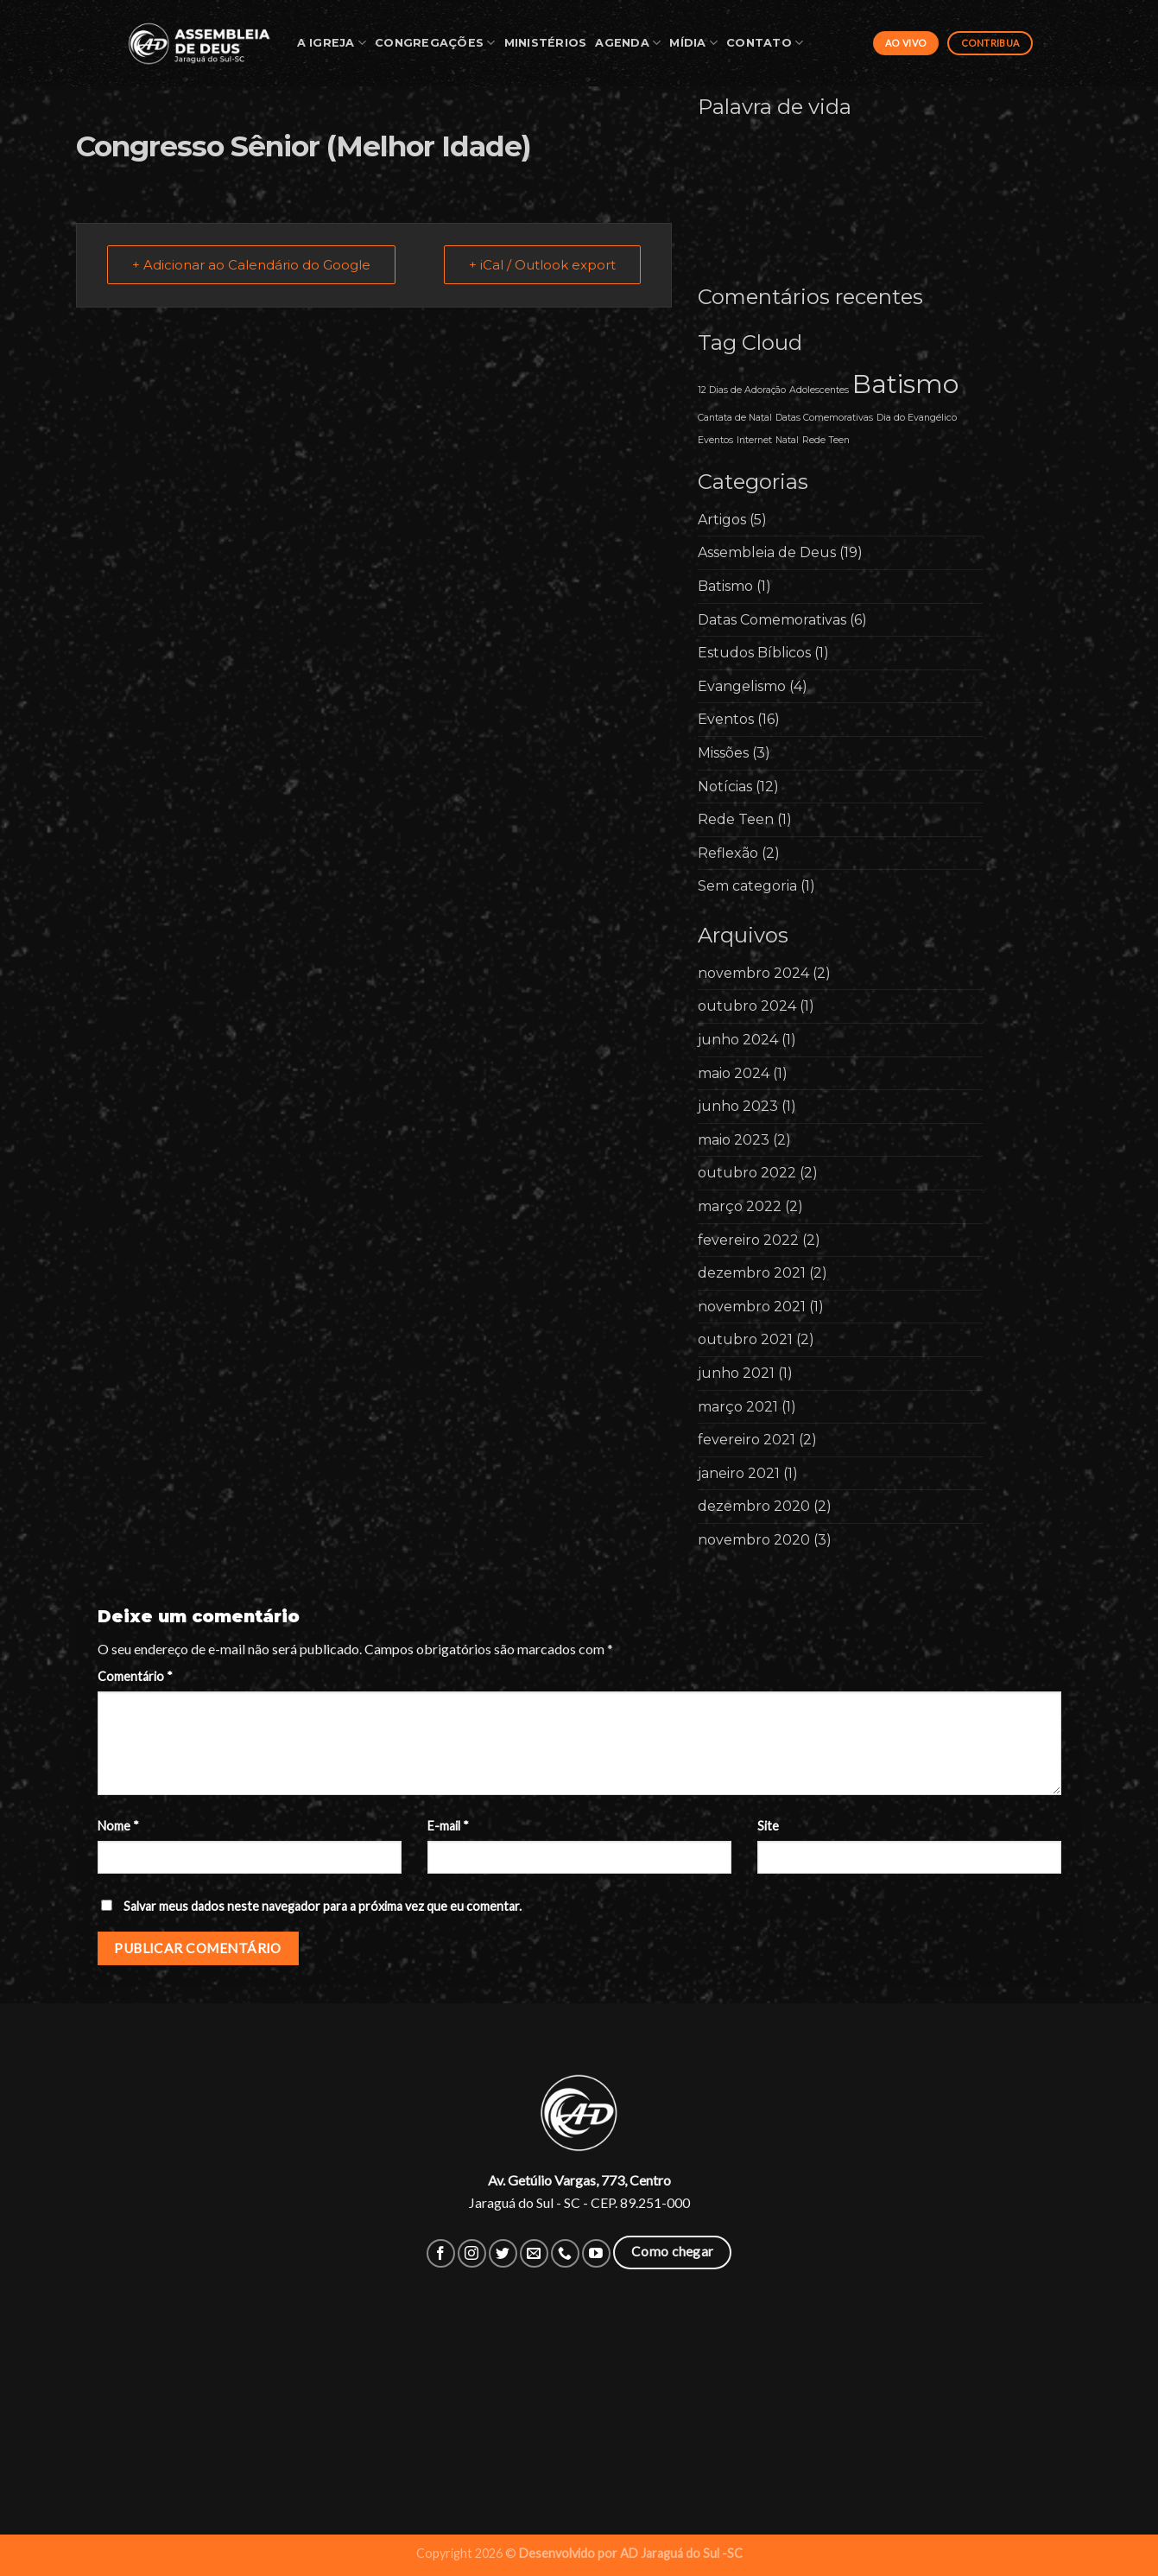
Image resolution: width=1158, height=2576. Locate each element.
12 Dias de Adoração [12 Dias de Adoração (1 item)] (742, 390)
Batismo (725, 586)
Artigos (722, 519)
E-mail (448, 1825)
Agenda (628, 43)
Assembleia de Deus (767, 552)
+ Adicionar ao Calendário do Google (251, 265)
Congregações (435, 43)
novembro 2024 (753, 973)
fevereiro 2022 (748, 1240)
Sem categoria (747, 886)
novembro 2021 (752, 1306)
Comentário (135, 1676)
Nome (118, 1825)
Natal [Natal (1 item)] (787, 440)
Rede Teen (736, 819)
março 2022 (739, 1206)
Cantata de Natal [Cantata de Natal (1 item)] (735, 417)
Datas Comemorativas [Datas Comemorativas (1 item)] (824, 417)
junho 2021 (736, 1373)
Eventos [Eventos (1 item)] (715, 440)
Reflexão (728, 853)
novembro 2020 (754, 1540)
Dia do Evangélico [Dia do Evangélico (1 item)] (916, 417)
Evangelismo (742, 686)
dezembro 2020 (754, 1506)
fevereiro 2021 (746, 1439)
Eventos (726, 719)
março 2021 (738, 1407)
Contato (764, 43)
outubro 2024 (747, 1006)
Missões (723, 753)
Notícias (725, 786)
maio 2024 (733, 1073)
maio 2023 (733, 1140)
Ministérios (545, 42)
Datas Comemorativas (772, 620)
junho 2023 (738, 1106)
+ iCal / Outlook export (542, 265)
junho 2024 (738, 1039)
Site (768, 1825)
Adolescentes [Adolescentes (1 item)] (819, 390)
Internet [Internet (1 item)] (754, 440)
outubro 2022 (747, 1172)
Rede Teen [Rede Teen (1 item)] (826, 440)
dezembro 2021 (752, 1273)
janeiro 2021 (739, 1473)
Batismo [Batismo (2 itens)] (905, 384)
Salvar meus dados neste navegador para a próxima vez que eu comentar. (322, 1906)
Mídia (693, 43)
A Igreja (332, 43)
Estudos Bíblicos (754, 652)
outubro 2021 (745, 1339)
